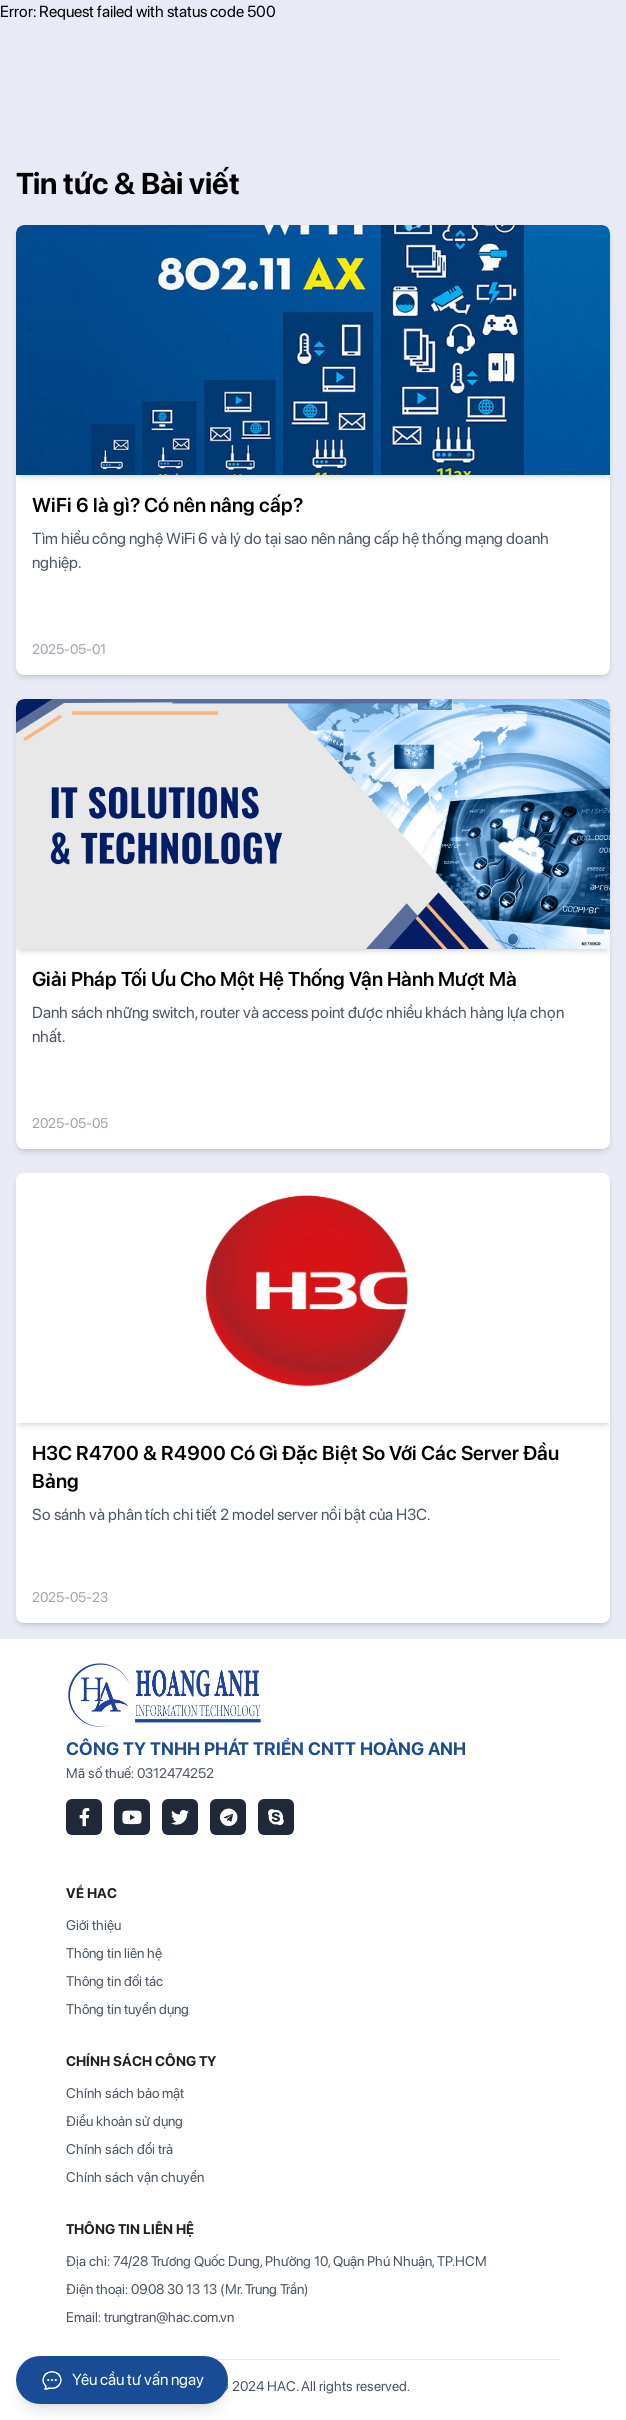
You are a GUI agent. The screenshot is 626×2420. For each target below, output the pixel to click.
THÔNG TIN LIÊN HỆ (130, 2229)
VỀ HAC (91, 1893)
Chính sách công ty (141, 2061)
